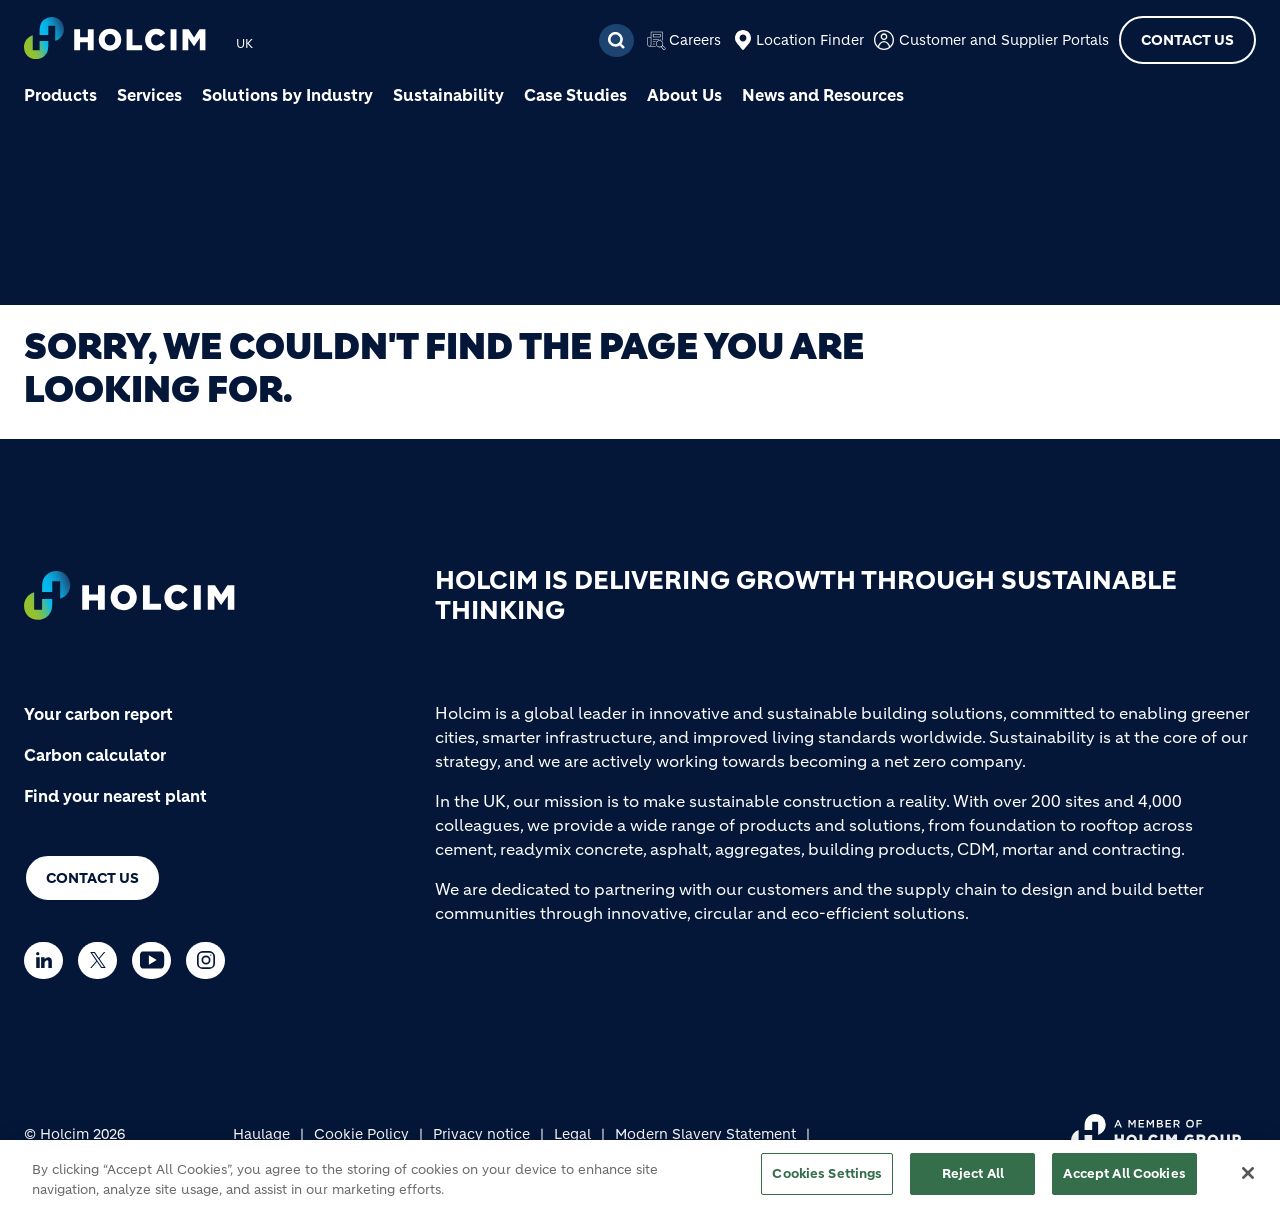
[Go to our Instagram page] (210, 960)
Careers (695, 40)
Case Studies (575, 95)
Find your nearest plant (115, 796)
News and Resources (823, 95)
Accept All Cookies (1124, 1180)
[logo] (115, 40)
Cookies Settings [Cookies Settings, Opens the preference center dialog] (827, 1180)
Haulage (261, 1134)
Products (60, 95)
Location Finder (810, 40)
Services (149, 95)
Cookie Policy (361, 1134)
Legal (572, 1134)
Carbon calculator (95, 755)
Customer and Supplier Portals (1004, 40)
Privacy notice (481, 1134)
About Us (684, 95)
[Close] (1248, 1180)
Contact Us (1187, 40)
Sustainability (448, 95)
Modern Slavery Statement (705, 1134)
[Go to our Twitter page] (102, 960)
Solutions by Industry (287, 95)
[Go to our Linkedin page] (48, 960)
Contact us (92, 878)
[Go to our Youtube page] (156, 960)
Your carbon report (98, 714)
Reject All (973, 1180)
